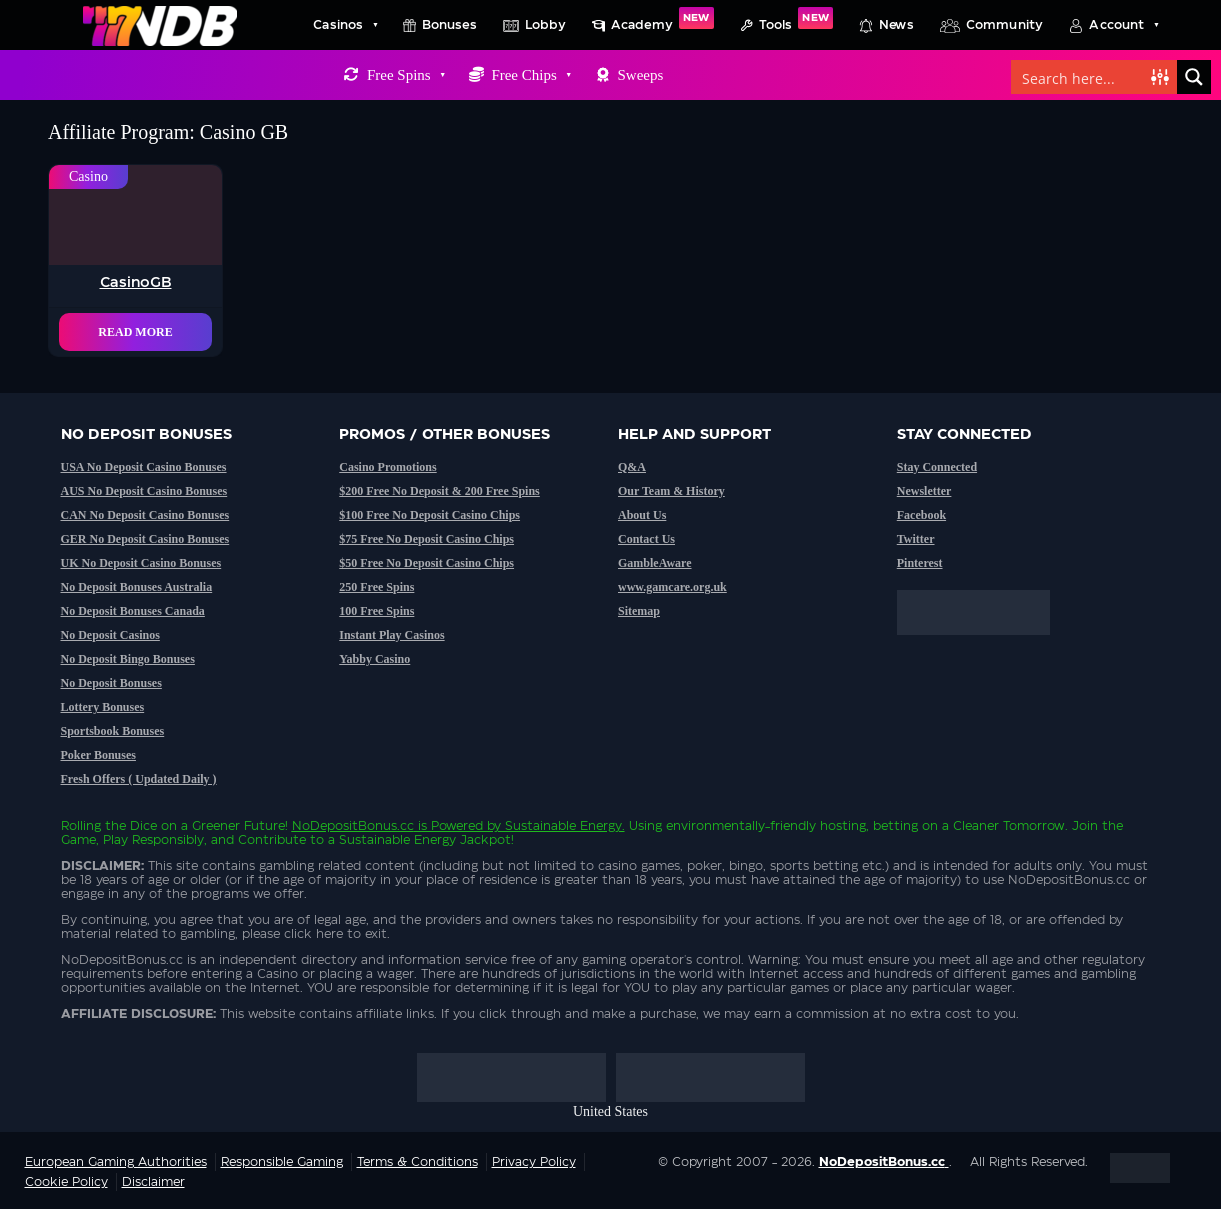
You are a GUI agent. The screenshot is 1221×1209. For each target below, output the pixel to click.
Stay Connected (937, 467)
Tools (796, 19)
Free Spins (405, 75)
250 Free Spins (376, 587)
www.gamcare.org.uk (672, 587)
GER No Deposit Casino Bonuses (145, 539)
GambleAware (655, 563)
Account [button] (1123, 25)
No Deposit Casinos (110, 635)
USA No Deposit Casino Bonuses (144, 467)
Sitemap (639, 611)
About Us (642, 515)
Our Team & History (671, 491)
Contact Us (646, 539)
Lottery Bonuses (103, 707)
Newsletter (924, 491)
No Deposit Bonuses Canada (133, 611)
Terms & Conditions (417, 1162)
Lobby (545, 25)
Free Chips (530, 75)
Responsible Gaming (282, 1162)
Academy (662, 19)
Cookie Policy (66, 1182)
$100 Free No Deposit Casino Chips (429, 515)
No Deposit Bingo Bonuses (128, 659)
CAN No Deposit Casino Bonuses (145, 515)
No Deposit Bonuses (111, 683)
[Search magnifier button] (1194, 77)
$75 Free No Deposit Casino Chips (426, 539)
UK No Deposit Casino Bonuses (141, 563)
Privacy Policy (534, 1162)
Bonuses (449, 25)
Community (1005, 25)
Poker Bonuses (98, 755)
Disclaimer (153, 1182)
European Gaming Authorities (116, 1162)
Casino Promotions (387, 467)
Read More (135, 332)
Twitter (916, 539)
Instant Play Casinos (391, 635)
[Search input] (1082, 77)
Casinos (344, 25)
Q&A (632, 467)
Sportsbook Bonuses (113, 731)
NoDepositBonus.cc (353, 826)
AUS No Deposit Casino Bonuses (144, 491)
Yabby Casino (374, 659)
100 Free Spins (376, 611)
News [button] (896, 25)
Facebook (921, 515)
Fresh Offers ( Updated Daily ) (139, 779)
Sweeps (640, 75)
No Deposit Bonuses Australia (137, 587)
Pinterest (920, 563)
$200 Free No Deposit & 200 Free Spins (439, 491)
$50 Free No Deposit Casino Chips (426, 563)
